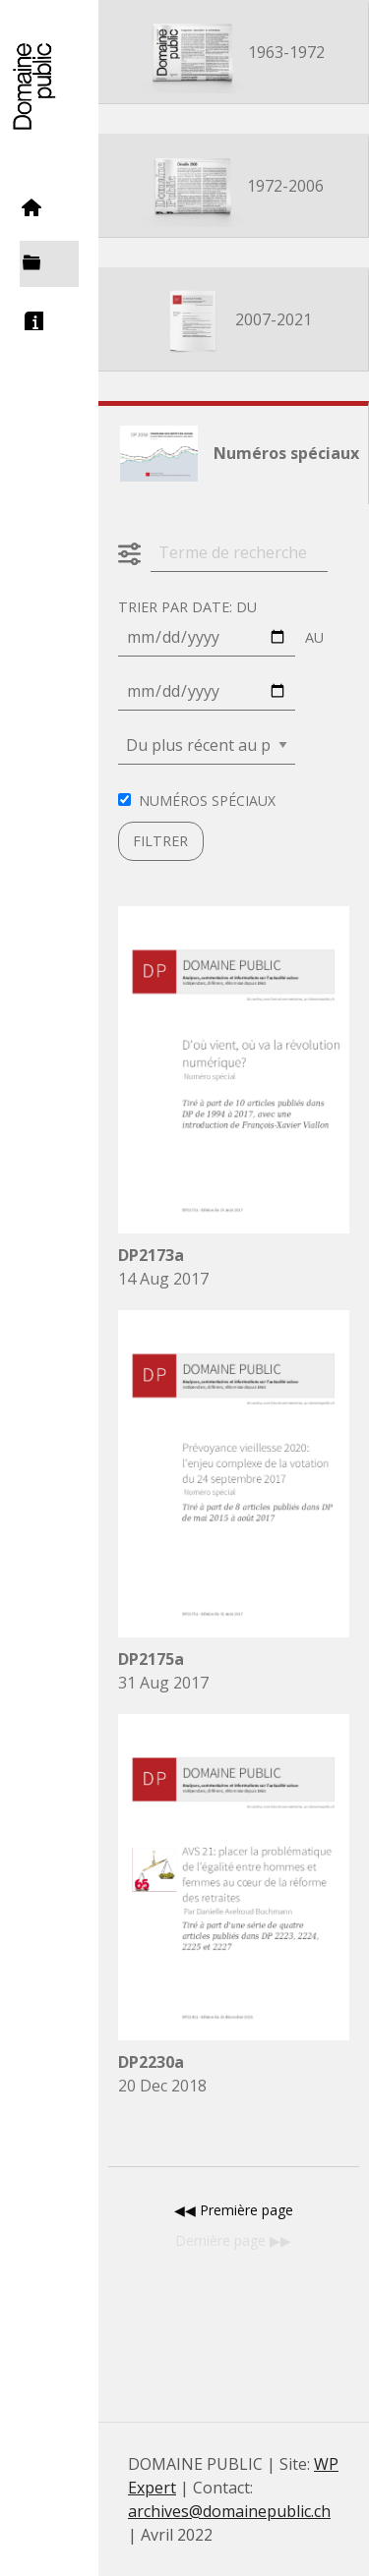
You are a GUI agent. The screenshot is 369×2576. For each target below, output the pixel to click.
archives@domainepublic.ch (229, 2511)
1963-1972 (233, 54)
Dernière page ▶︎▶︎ (233, 2240)
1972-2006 (234, 187)
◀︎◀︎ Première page (233, 2210)
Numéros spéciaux (233, 455)
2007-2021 (233, 321)
